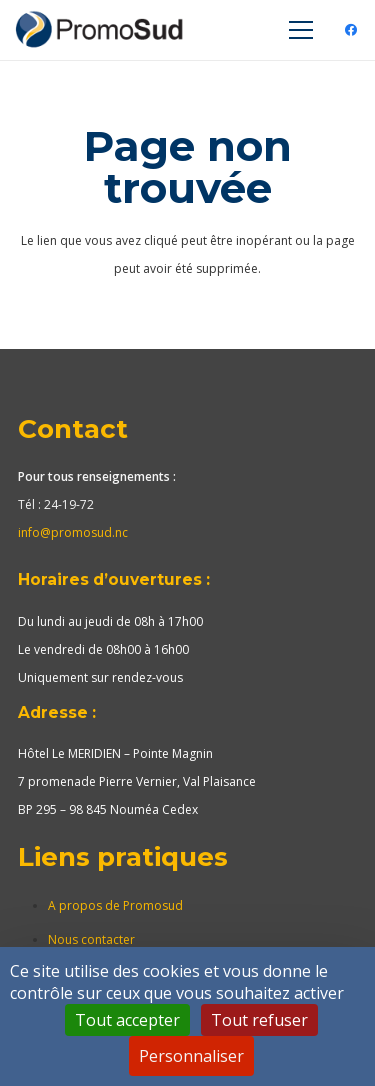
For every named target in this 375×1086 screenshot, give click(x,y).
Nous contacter (91, 939)
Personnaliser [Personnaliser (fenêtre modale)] (191, 1056)
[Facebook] (351, 30)
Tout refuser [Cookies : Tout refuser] (259, 1020)
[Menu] (300, 30)
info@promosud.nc (73, 532)
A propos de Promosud (115, 905)
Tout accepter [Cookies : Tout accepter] (127, 1020)
